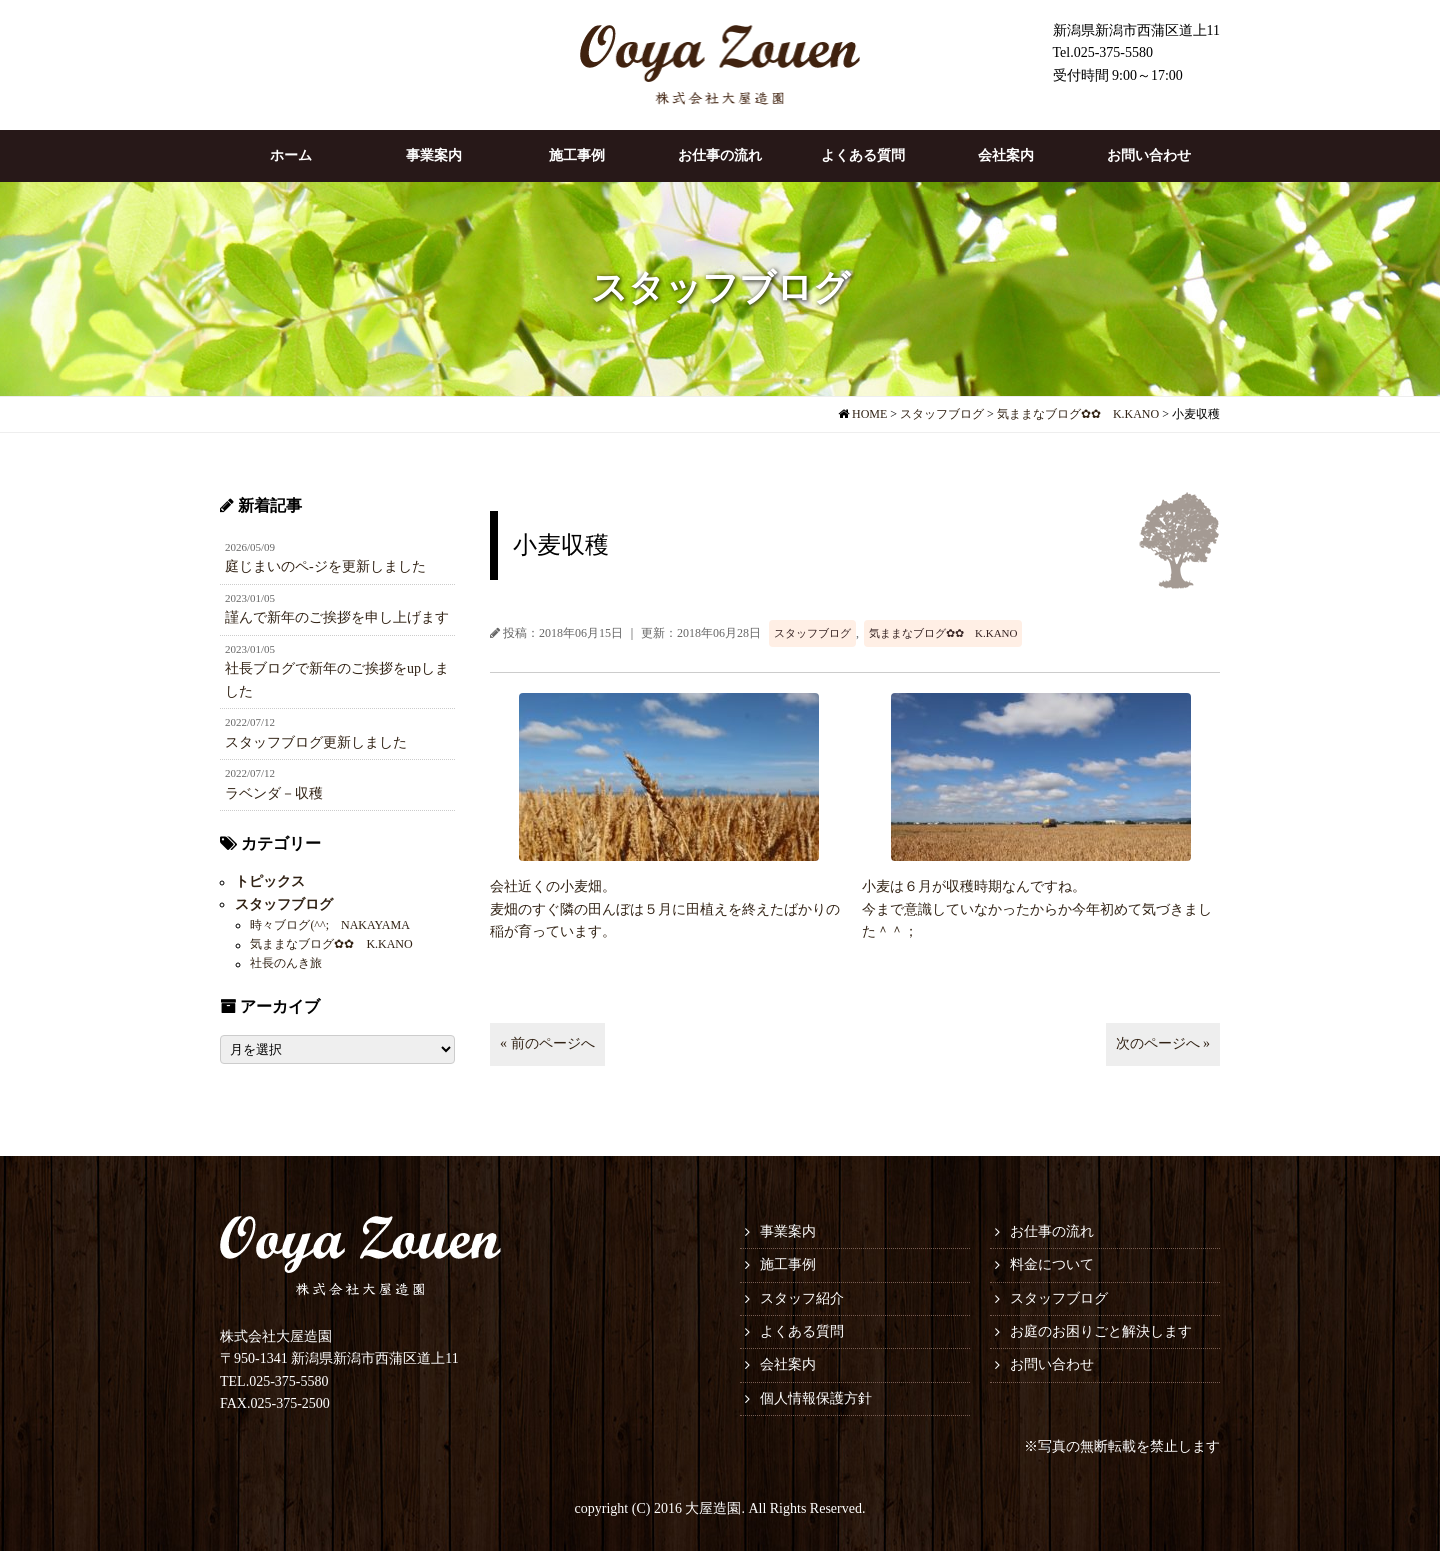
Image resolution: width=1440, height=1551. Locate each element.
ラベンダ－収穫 (337, 783)
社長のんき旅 (286, 964)
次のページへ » (1163, 1043)
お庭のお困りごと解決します (1101, 1331)
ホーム (291, 155)
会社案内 (1006, 155)
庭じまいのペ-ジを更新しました (337, 557)
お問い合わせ (1149, 155)
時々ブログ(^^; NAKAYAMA (330, 925)
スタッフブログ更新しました (337, 732)
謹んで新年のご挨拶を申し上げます (337, 608)
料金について (1052, 1264)
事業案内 (434, 155)
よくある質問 (863, 155)
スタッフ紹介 (802, 1298)
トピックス (270, 882)
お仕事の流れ (720, 155)
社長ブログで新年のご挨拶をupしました (337, 670)
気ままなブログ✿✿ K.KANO (943, 633)
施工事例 (577, 155)
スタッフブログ (812, 633)
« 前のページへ (547, 1043)
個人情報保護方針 (816, 1398)
